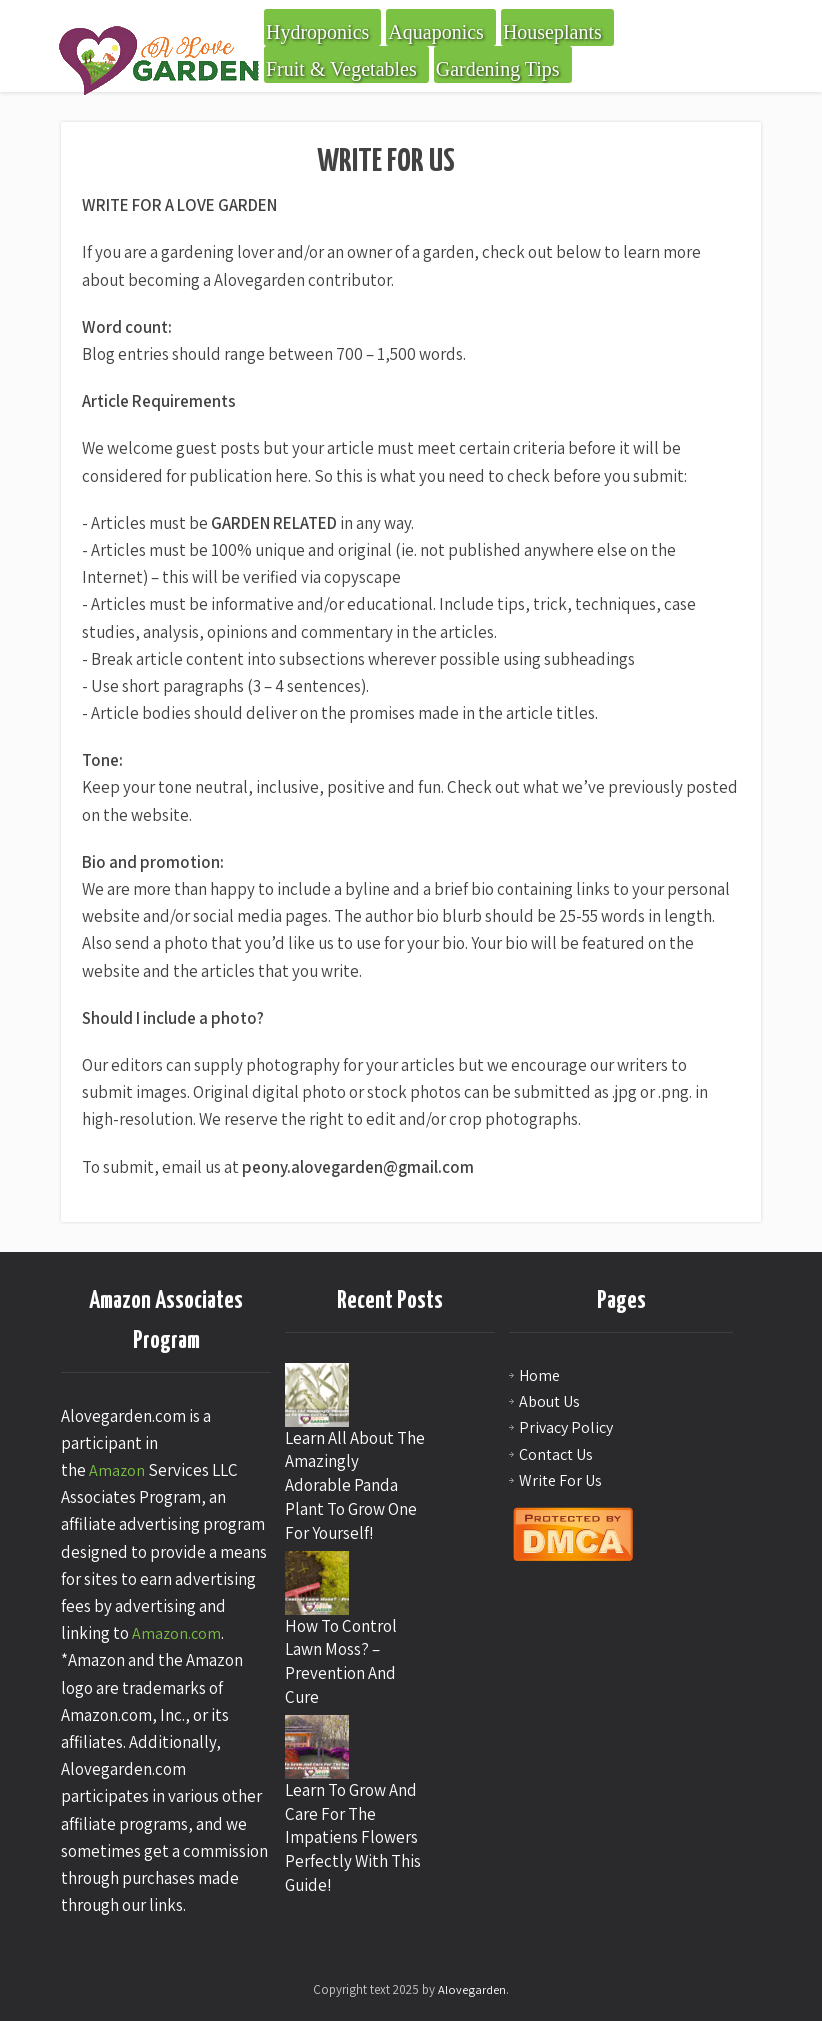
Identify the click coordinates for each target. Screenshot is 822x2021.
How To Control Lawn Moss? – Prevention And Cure (341, 1661)
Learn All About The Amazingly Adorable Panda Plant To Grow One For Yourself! (355, 1485)
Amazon (117, 1470)
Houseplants (552, 32)
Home (539, 1375)
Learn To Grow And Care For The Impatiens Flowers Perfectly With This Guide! (353, 1837)
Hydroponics (317, 32)
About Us (549, 1401)
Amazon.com (176, 1633)
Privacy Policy (566, 1427)
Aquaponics (436, 32)
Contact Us (556, 1454)
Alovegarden (472, 1989)
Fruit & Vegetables (341, 69)
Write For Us (560, 1480)
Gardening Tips (498, 69)
